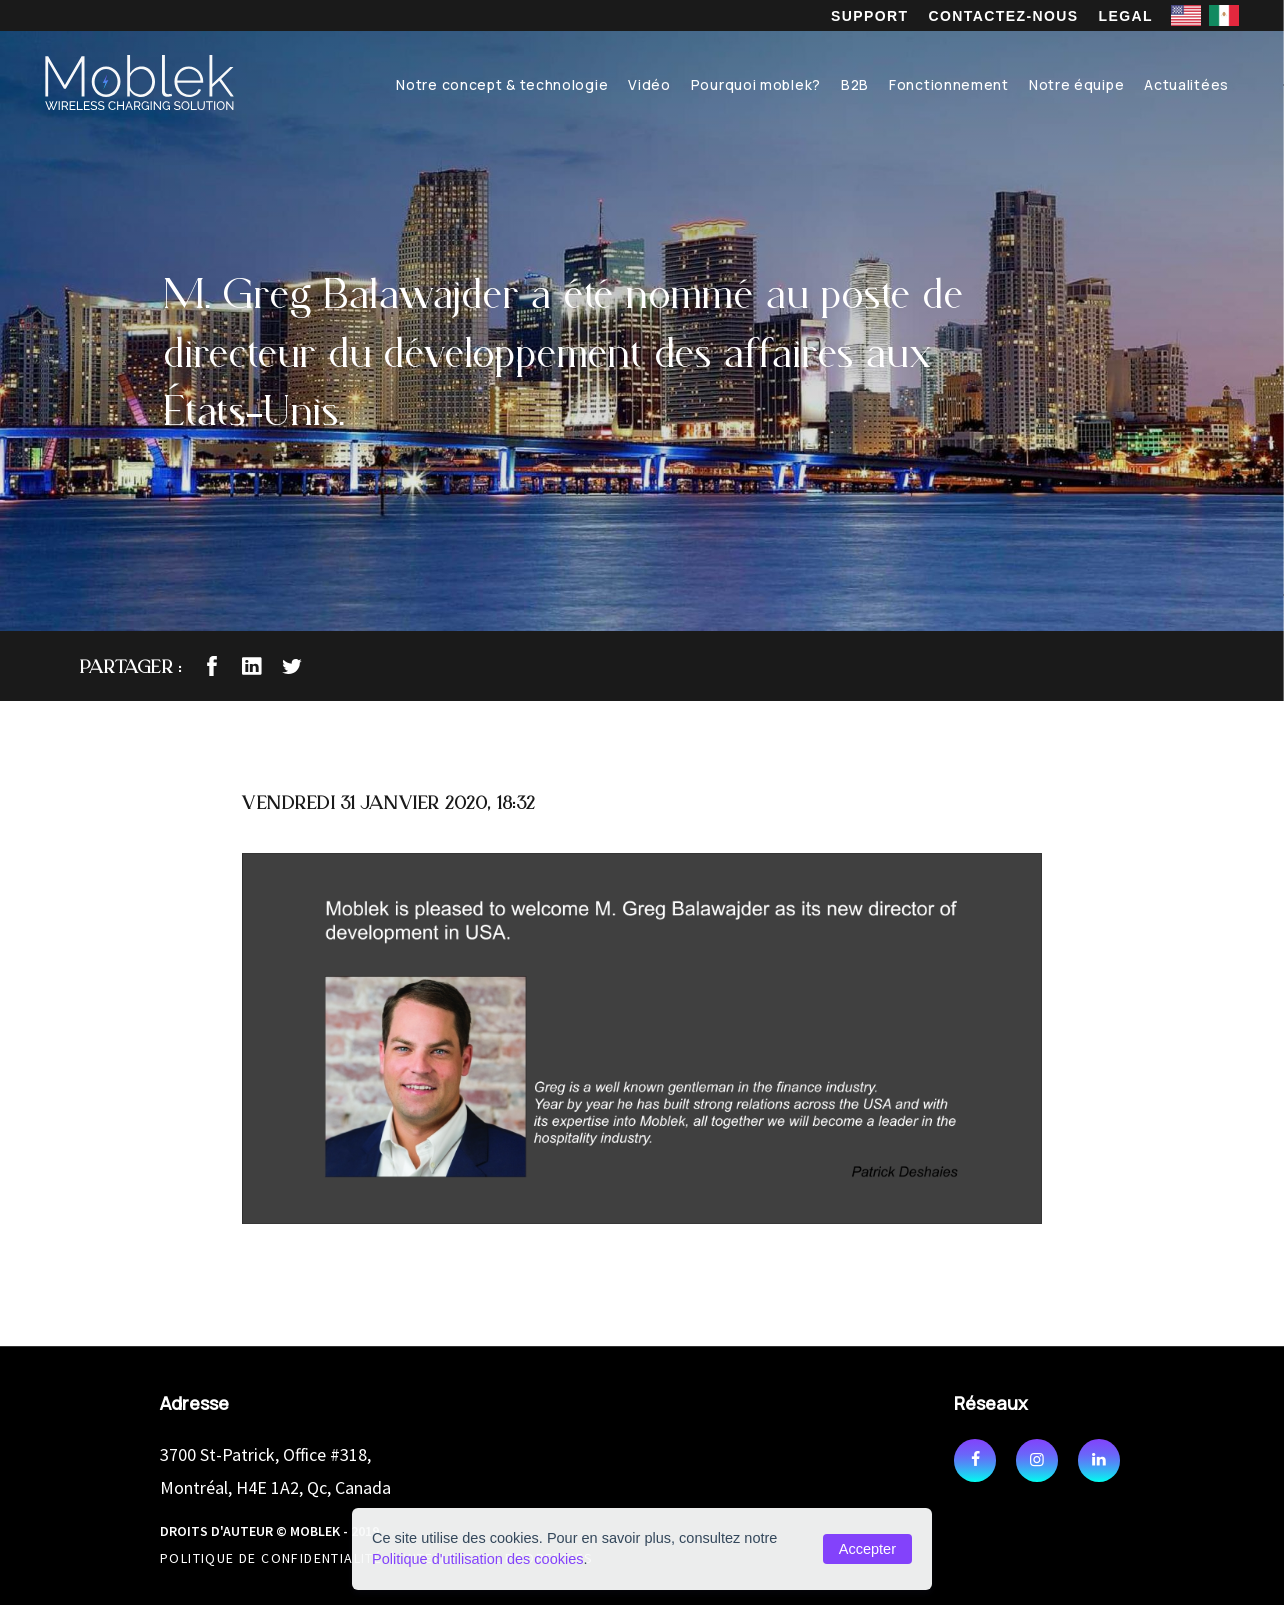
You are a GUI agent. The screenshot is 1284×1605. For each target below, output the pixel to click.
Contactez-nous (1004, 16)
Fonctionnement (949, 84)
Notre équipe (1076, 84)
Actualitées (1186, 84)
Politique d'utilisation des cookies (478, 1559)
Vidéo (649, 84)
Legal (1126, 16)
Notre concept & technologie (502, 84)
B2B (855, 84)
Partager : (131, 666)
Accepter (867, 1549)
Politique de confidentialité (271, 1558)
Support (869, 16)
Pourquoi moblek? (756, 84)
